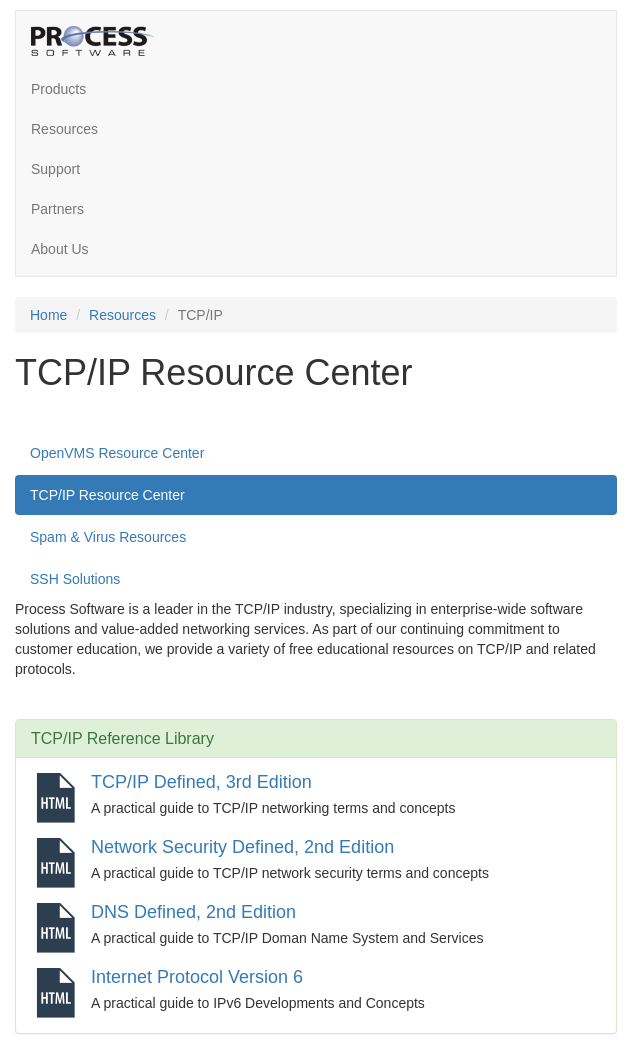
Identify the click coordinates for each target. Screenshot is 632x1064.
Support (55, 169)
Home (48, 315)
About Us (60, 249)
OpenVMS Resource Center (117, 453)
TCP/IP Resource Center (107, 495)
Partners (57, 209)
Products (58, 89)
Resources (64, 129)
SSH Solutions (75, 579)
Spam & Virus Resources (108, 537)
